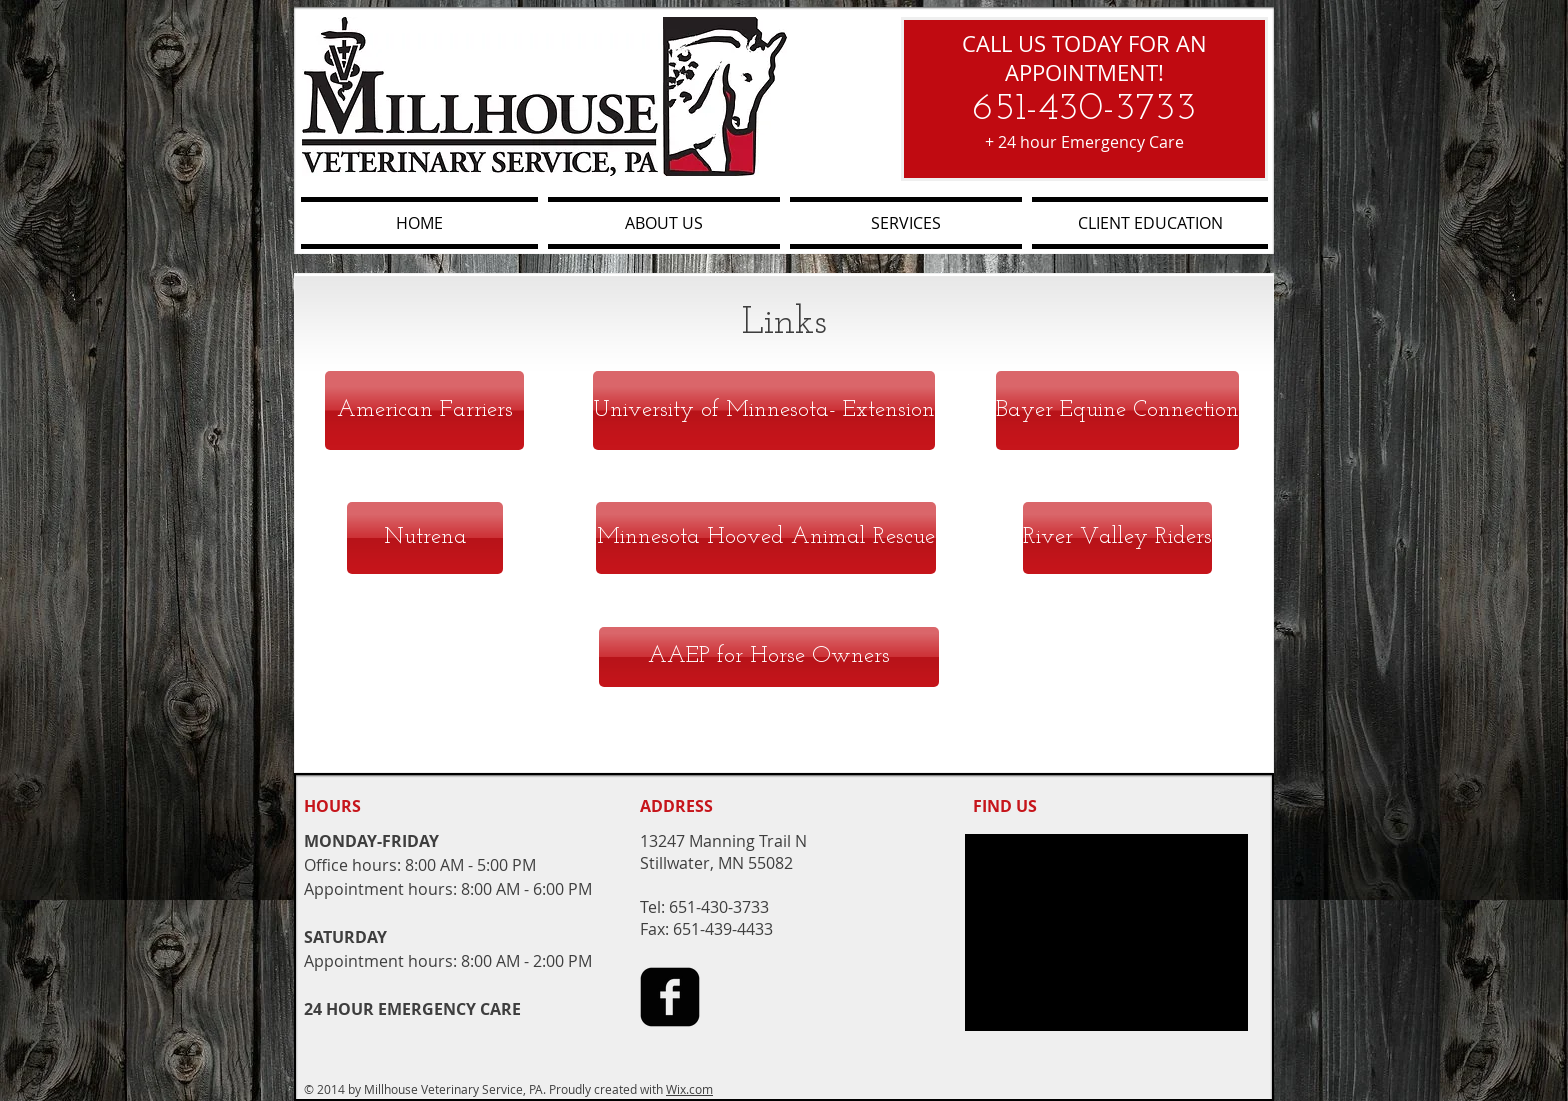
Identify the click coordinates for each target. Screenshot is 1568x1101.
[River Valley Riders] (1117, 538)
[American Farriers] (424, 410)
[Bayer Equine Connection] (1117, 410)
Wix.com (689, 1089)
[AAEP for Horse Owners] (769, 657)
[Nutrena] (425, 538)
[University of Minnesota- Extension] (764, 410)
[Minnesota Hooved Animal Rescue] (766, 538)
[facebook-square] (670, 997)
